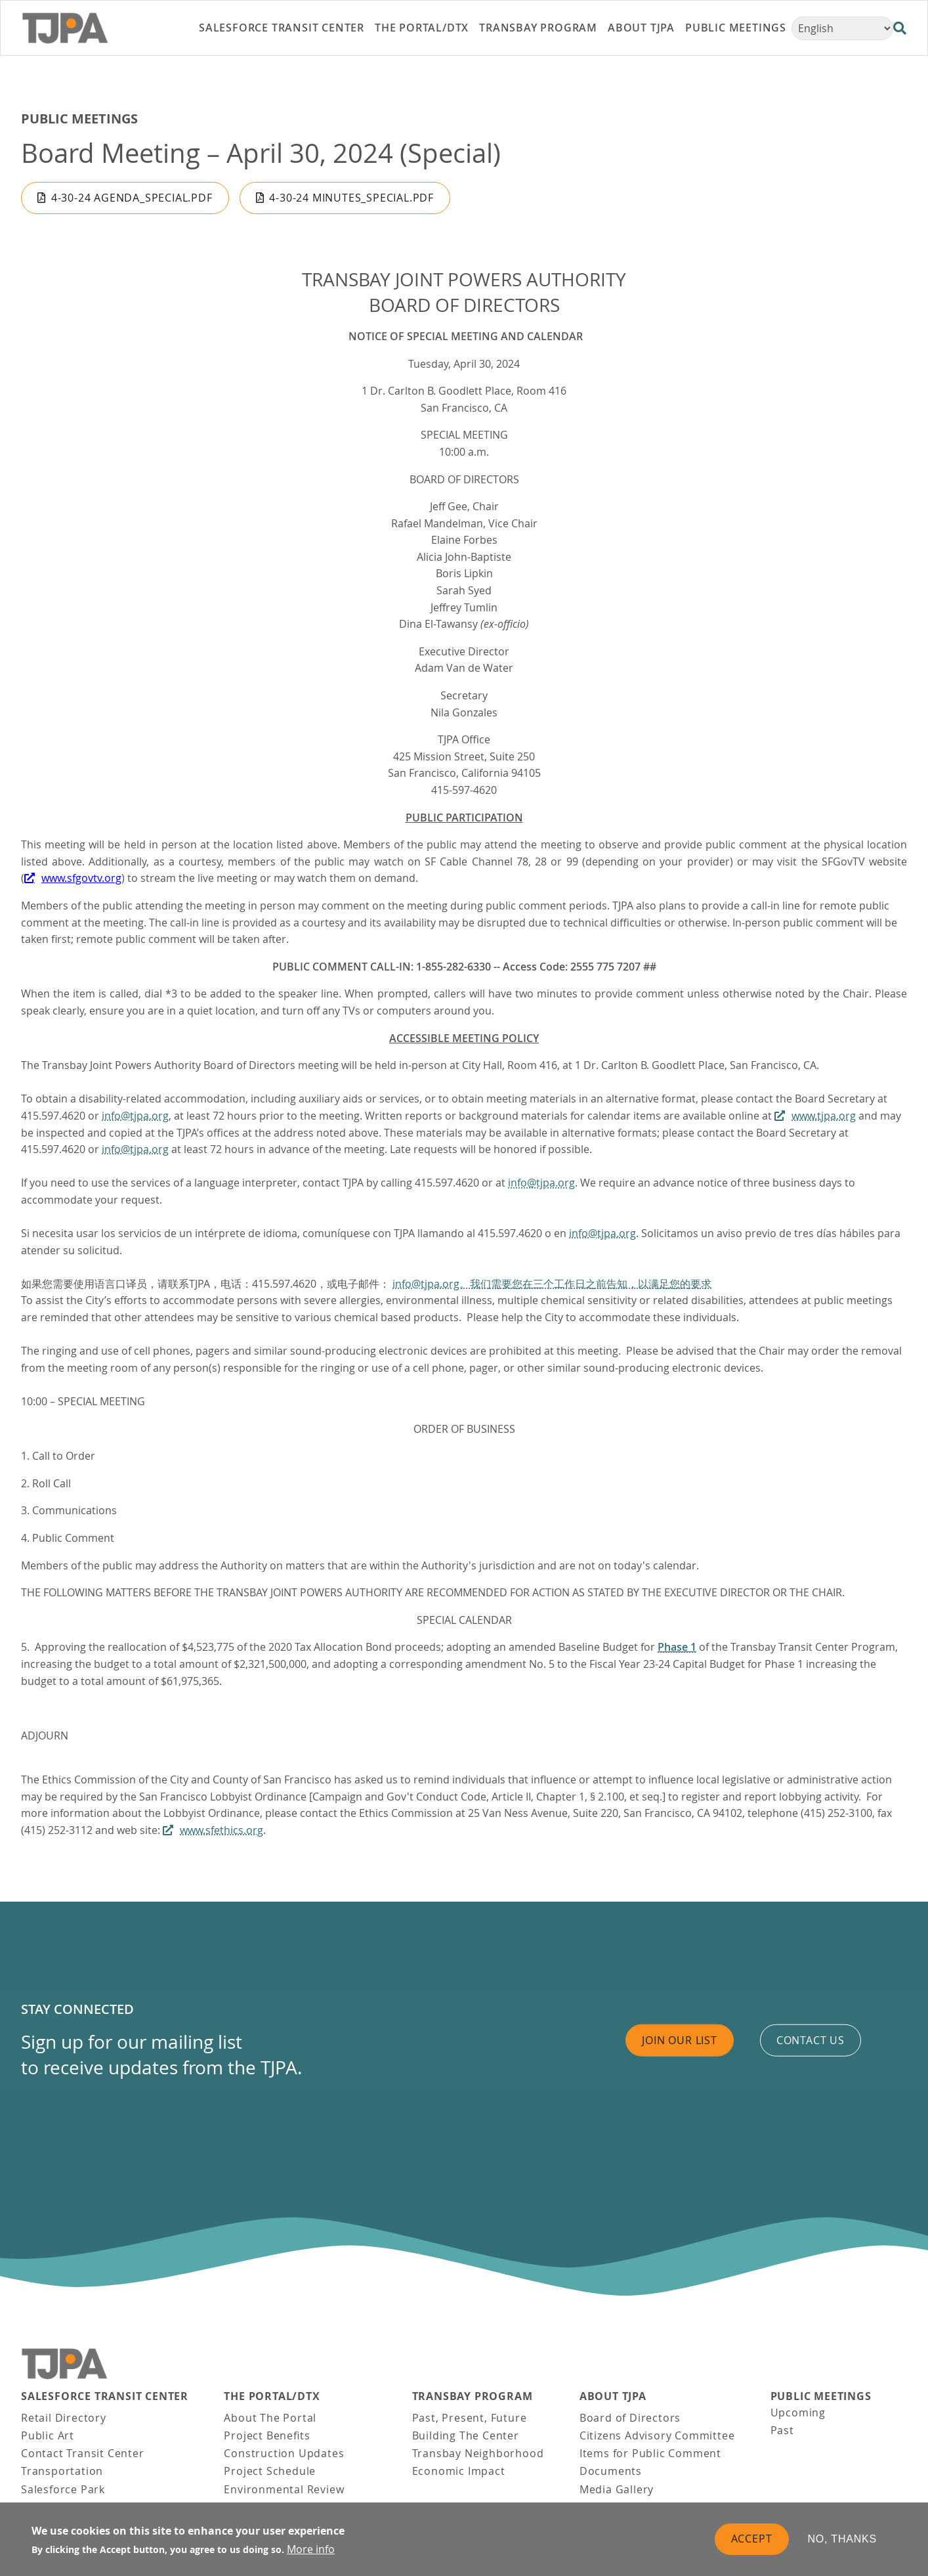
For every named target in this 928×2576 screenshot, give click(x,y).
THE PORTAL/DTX (272, 2396)
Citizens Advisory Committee (657, 2435)
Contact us (810, 2040)
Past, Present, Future (469, 2418)
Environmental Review (284, 2489)
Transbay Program (472, 2396)
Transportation (62, 2471)
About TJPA (613, 2396)
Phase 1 (677, 1647)
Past (782, 2430)
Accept (751, 2538)
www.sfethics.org (221, 1830)
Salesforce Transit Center (104, 2396)
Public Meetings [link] (735, 27)
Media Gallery (617, 2489)
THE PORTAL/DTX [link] (422, 27)
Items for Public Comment (650, 2453)
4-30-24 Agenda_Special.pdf (132, 197)
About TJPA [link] (641, 27)
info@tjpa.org (135, 1115)
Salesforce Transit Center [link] (281, 27)
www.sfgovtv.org (81, 878)
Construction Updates (284, 2453)
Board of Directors (630, 2418)
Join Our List (679, 2040)
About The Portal (270, 2418)
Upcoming (798, 2412)
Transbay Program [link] (538, 27)
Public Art (47, 2435)
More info (311, 2549)
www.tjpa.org (823, 1115)
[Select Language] (842, 28)
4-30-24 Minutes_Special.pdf (351, 197)
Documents (611, 2471)
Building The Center (465, 2435)
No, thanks (842, 2538)
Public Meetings (79, 118)
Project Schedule (270, 2471)
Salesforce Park (63, 2489)
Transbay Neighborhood (478, 2453)
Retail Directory (63, 2418)
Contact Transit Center (82, 2453)
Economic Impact (458, 2471)
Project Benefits (267, 2435)
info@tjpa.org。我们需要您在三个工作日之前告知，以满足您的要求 (551, 1284)
